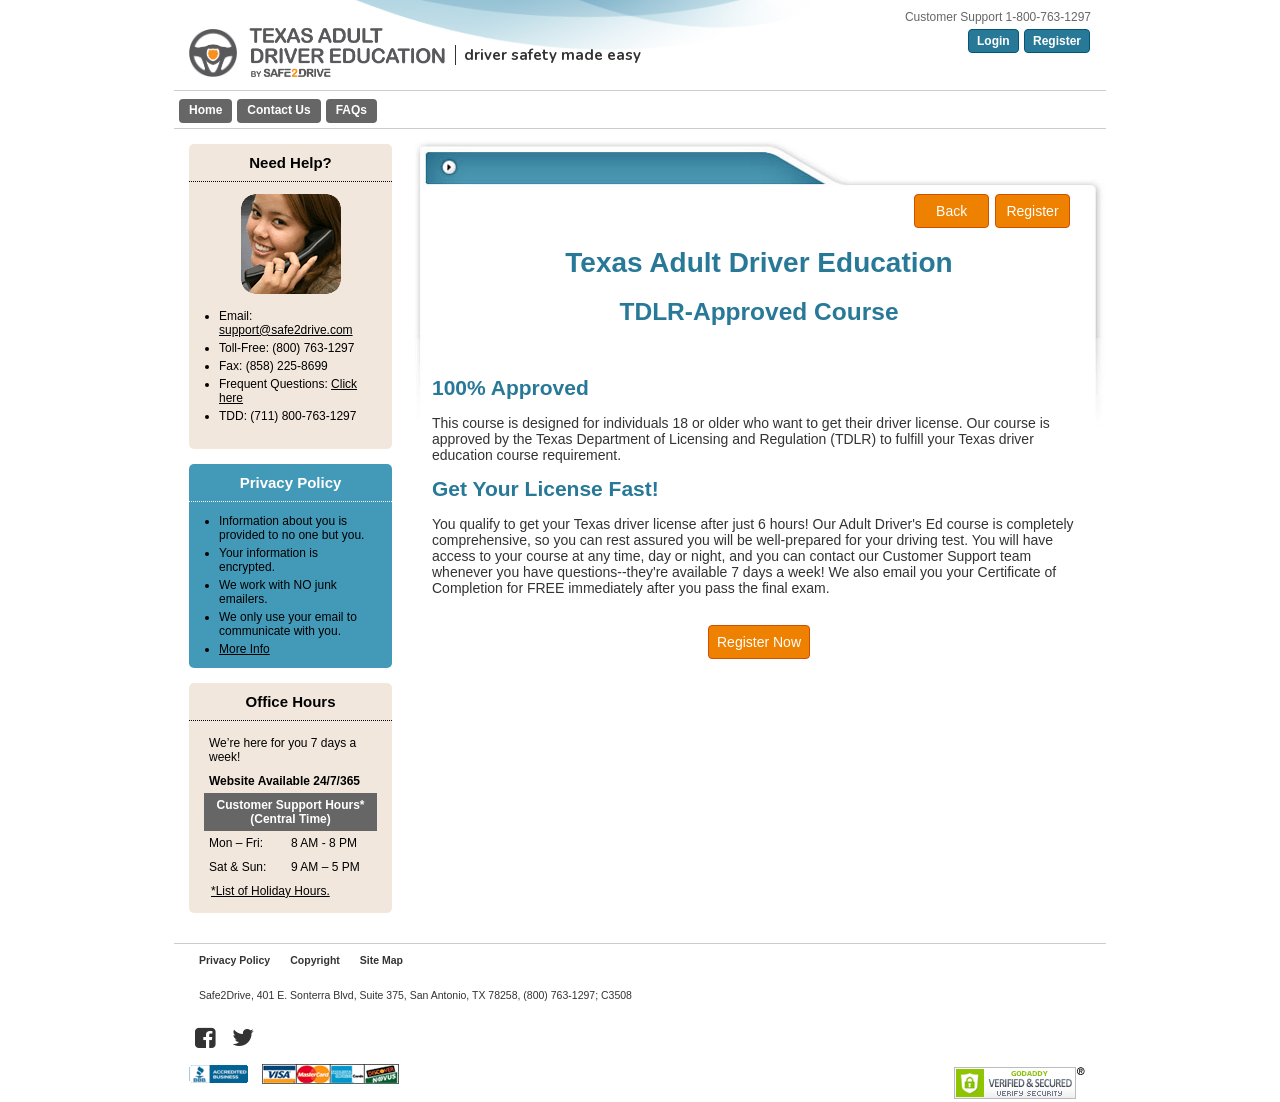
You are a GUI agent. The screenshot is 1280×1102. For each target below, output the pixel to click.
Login (993, 41)
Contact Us (278, 110)
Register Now (759, 642)
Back (951, 211)
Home (205, 110)
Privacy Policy (234, 960)
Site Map (381, 960)
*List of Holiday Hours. (270, 891)
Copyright (315, 960)
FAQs (351, 110)
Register (1057, 41)
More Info (244, 649)
